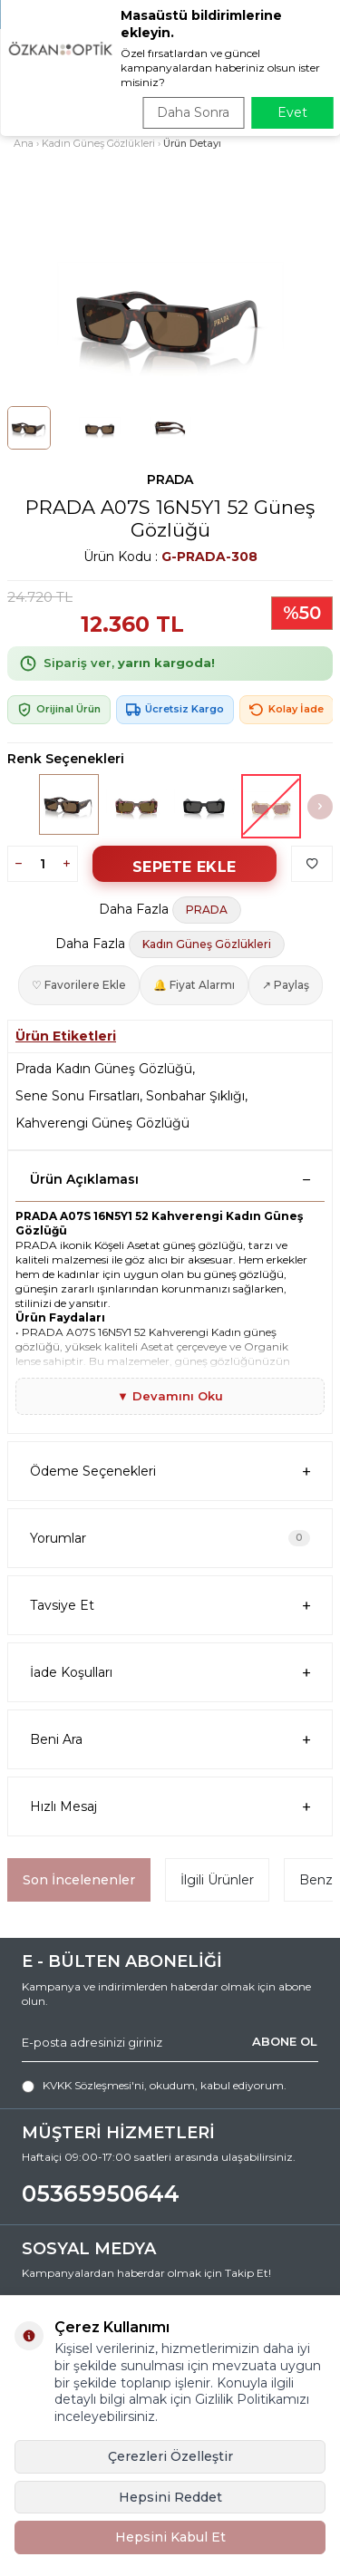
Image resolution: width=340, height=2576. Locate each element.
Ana (24, 143)
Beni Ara (170, 1739)
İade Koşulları (170, 1672)
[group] (170, 318)
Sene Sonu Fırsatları (77, 1096)
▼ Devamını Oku (170, 1396)
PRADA (170, 479)
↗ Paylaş (285, 985)
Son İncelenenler (79, 1880)
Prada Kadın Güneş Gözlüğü (103, 1068)
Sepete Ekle (184, 867)
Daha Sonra (193, 112)
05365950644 (101, 2193)
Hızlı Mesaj (170, 1807)
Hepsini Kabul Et (170, 2537)
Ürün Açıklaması (170, 1179)
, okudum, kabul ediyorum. (154, 2085)
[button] (320, 806)
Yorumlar (170, 1538)
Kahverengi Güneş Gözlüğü (102, 1123)
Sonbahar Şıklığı (195, 1096)
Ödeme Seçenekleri (170, 1471)
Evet (292, 112)
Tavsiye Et (170, 1605)
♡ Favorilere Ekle (79, 985)
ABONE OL (284, 2041)
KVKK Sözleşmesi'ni (93, 2085)
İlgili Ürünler (217, 1880)
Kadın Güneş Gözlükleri (98, 143)
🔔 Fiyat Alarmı (194, 985)
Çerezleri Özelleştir (170, 2456)
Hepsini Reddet (170, 2497)
